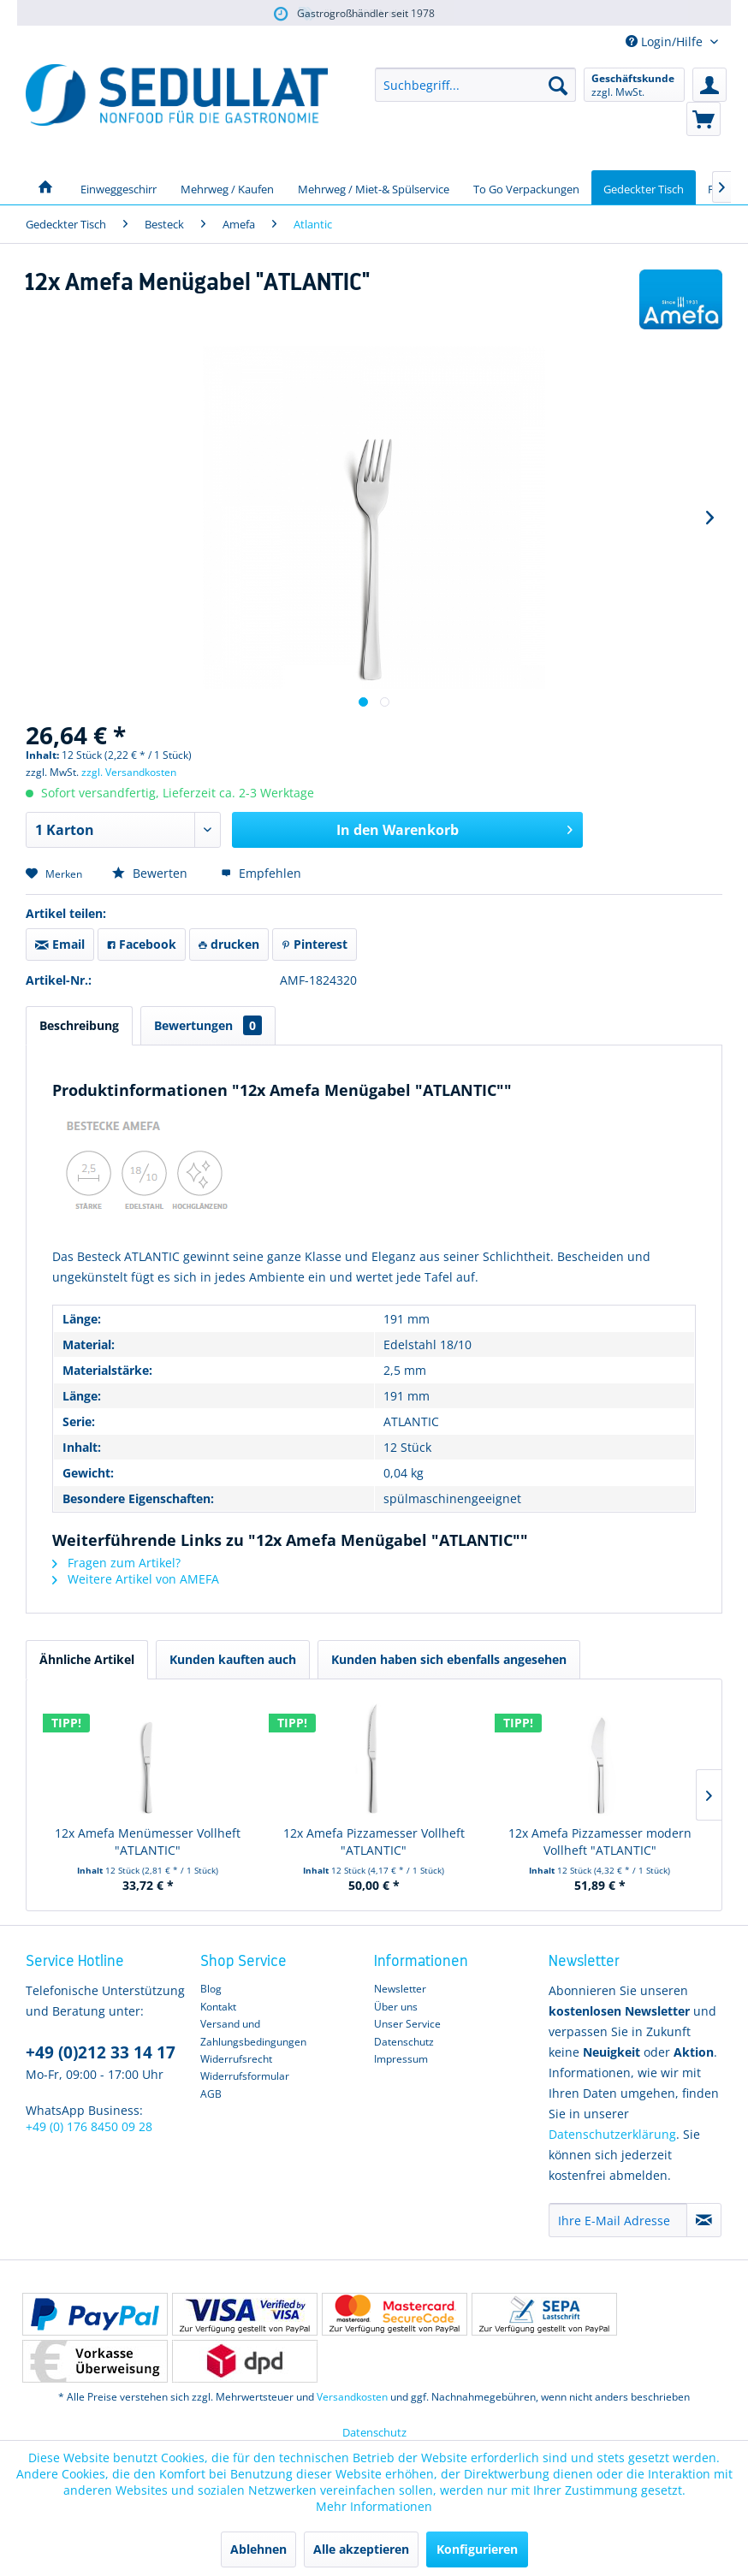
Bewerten (151, 873)
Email (60, 944)
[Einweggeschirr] (118, 187)
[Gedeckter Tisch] (643, 187)
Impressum (401, 2059)
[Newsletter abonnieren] (703, 2220)
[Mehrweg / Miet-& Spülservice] (373, 187)
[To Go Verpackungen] (526, 187)
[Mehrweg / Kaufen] (227, 187)
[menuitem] (475, 85)
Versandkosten (352, 2396)
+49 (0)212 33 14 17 (100, 2052)
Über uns (396, 2006)
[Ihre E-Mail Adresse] (618, 2220)
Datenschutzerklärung (612, 2134)
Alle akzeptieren (361, 2549)
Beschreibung (79, 1025)
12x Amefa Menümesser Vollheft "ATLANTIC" (147, 1841)
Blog (211, 1988)
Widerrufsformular (244, 2076)
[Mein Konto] (709, 85)
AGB (211, 2094)
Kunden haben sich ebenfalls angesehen (449, 1659)
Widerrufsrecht (236, 2059)
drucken (229, 944)
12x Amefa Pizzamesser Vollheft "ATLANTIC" (374, 1841)
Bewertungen (208, 1025)
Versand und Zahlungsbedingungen (253, 2032)
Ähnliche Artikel (86, 1659)
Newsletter (400, 1988)
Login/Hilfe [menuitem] (666, 41)
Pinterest (314, 944)
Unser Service (407, 2023)
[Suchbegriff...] (475, 85)
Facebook (141, 944)
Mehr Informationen (374, 2506)
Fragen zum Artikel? (116, 1562)
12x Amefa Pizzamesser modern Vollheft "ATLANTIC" (600, 1841)
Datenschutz (404, 2041)
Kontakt (218, 2006)
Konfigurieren (477, 2549)
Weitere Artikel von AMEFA (135, 1579)
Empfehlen (261, 873)
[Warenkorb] (703, 119)
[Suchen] (558, 85)
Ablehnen (258, 2549)
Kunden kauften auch (232, 1659)
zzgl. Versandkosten (128, 772)
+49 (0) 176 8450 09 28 (89, 2126)
